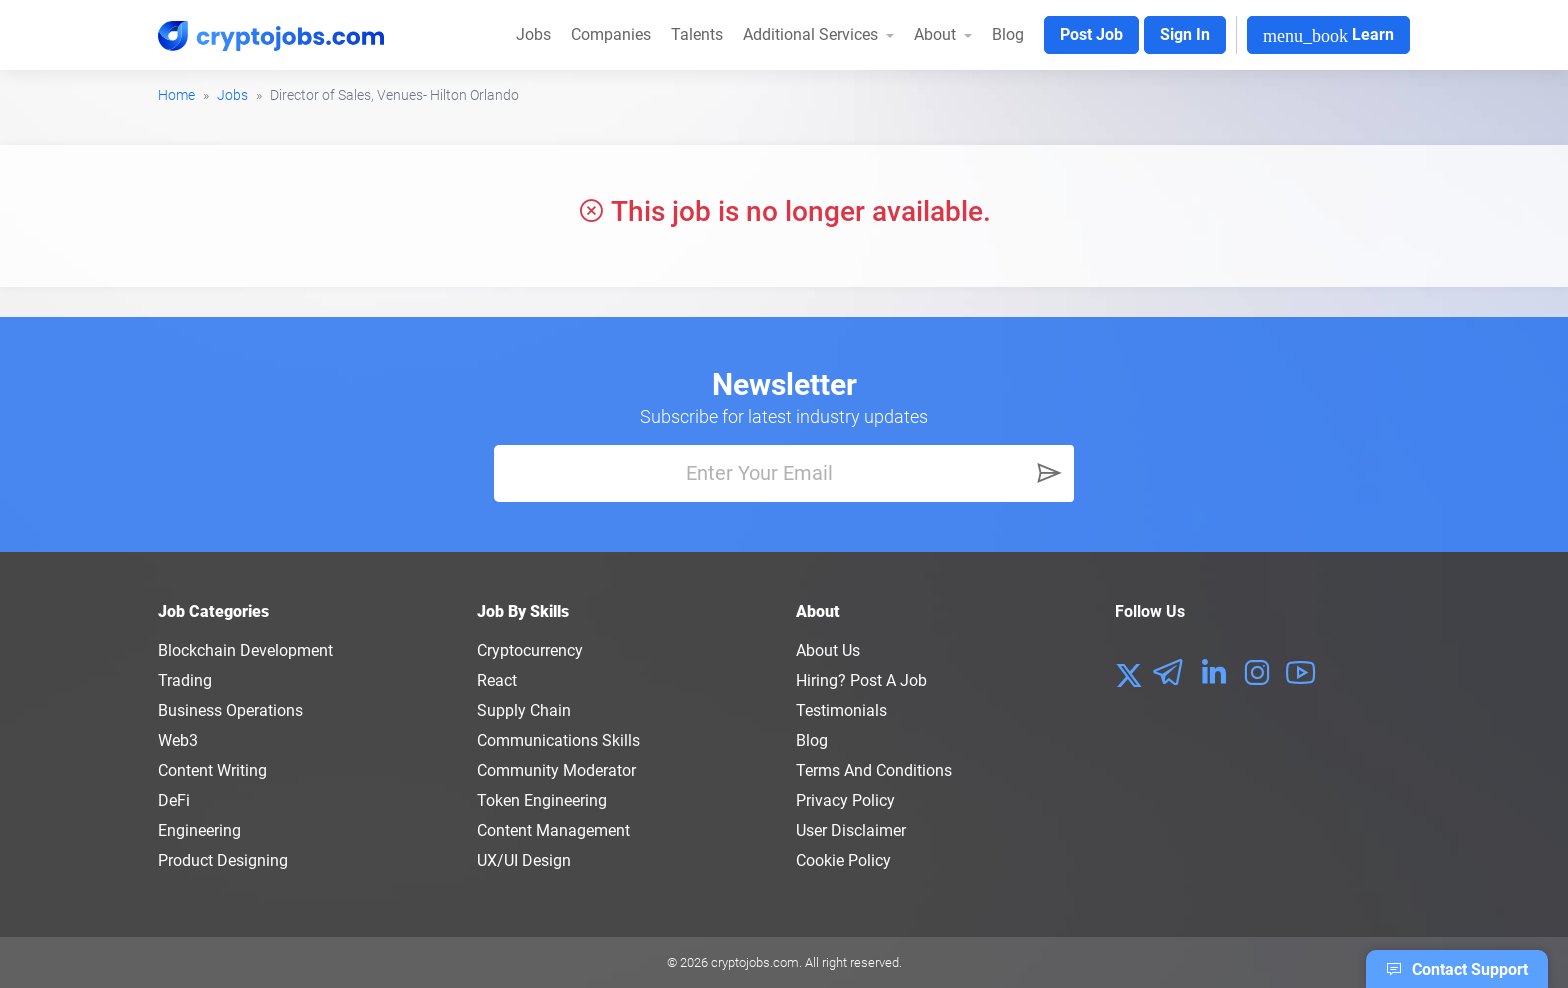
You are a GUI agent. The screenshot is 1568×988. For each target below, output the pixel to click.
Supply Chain (524, 710)
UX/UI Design (524, 860)
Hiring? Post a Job (861, 680)
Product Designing (223, 860)
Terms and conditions (874, 770)
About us (828, 650)
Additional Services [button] (812, 34)
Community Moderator (556, 770)
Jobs (533, 34)
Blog (1008, 34)
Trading (185, 680)
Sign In (1185, 34)
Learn (1328, 35)
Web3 (178, 740)
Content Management (553, 830)
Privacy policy (845, 800)
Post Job (1091, 34)
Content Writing (212, 770)
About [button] (937, 34)
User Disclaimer (851, 830)
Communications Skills (558, 740)
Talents (697, 34)
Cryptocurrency (530, 650)
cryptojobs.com (755, 962)
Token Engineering (542, 800)
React (497, 680)
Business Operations (230, 710)
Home (176, 95)
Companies (611, 34)
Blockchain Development (245, 650)
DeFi (174, 800)
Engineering (199, 830)
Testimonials (841, 710)
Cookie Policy (843, 860)
